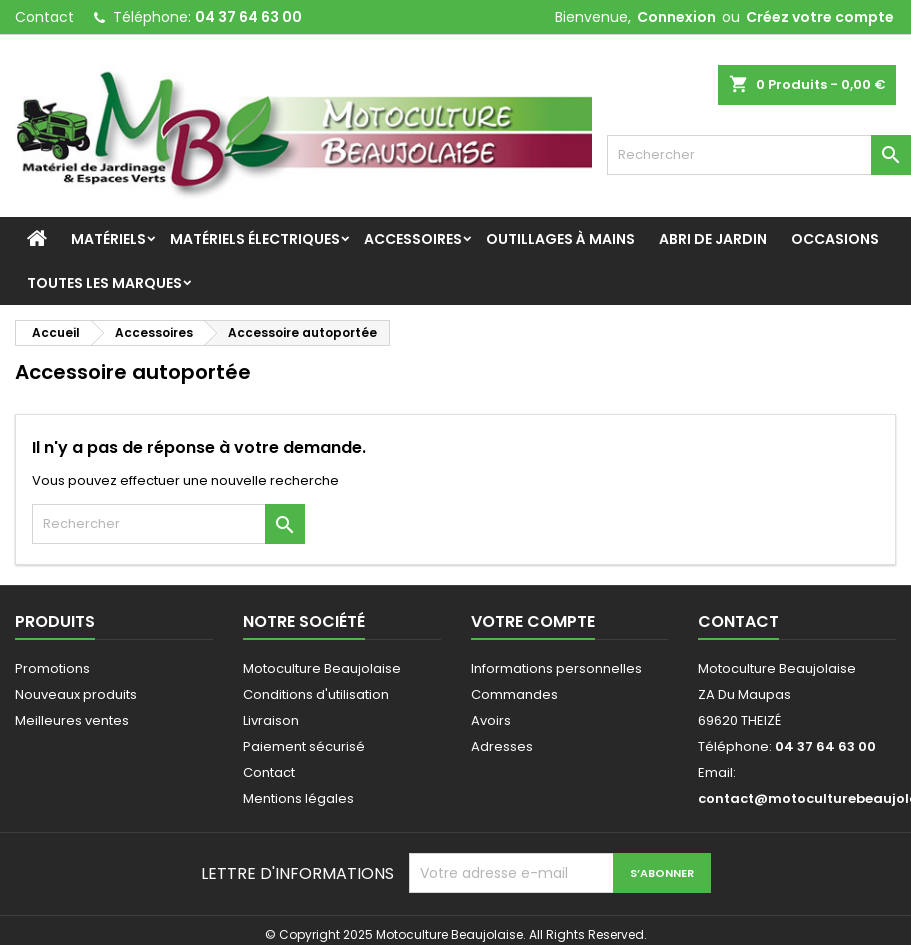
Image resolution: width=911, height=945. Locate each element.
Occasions (835, 239)
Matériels (108, 239)
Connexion (676, 17)
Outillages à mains (560, 239)
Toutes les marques (104, 283)
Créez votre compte (820, 17)
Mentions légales (298, 798)
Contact (44, 17)
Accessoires (413, 239)
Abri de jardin (713, 239)
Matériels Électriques (255, 239)
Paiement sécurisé (304, 746)
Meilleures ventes (72, 720)
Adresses (502, 746)
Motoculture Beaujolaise (322, 668)
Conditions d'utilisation (316, 694)
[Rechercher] (759, 155)
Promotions (52, 668)
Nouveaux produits (76, 694)
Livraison (271, 720)
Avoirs (491, 720)
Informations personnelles (556, 668)
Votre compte (533, 621)
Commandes (514, 694)
